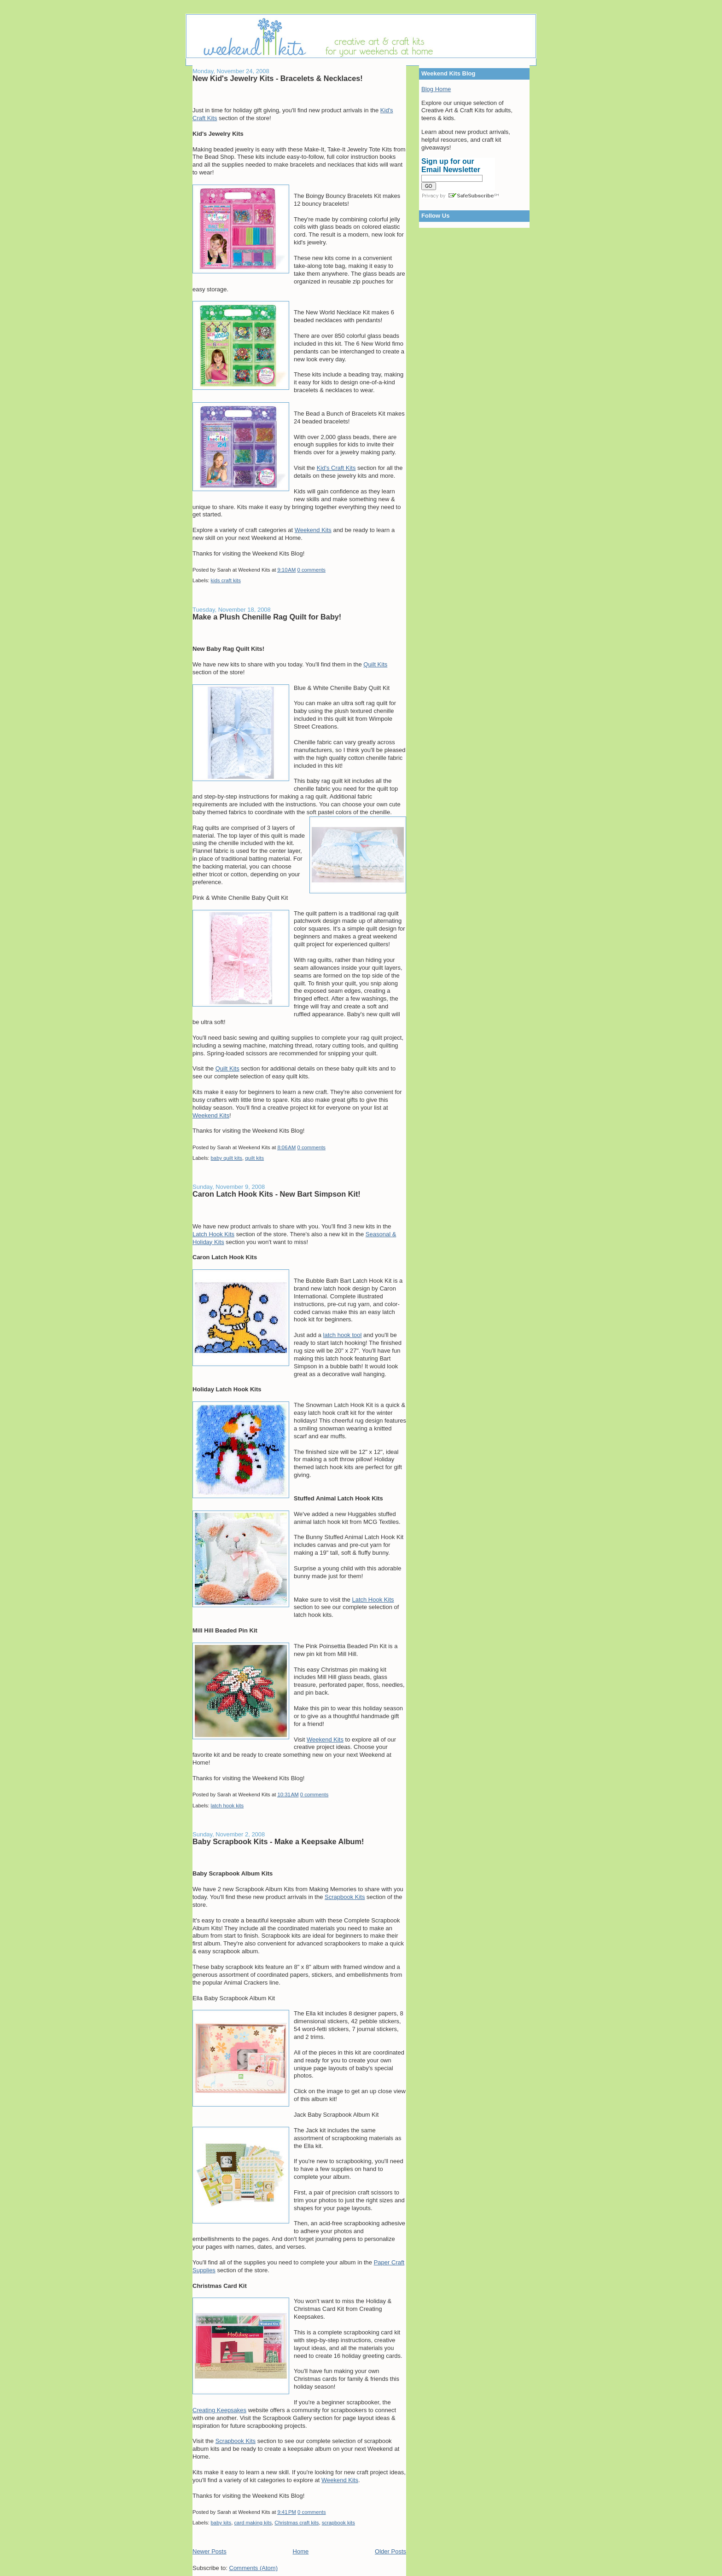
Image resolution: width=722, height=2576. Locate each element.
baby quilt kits (226, 1158)
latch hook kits (227, 1805)
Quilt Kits (375, 664)
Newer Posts (209, 2551)
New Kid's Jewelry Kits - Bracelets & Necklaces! (277, 78)
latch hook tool (342, 1334)
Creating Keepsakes (219, 2410)
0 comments (311, 570)
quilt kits (254, 1158)
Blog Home (436, 89)
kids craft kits (226, 580)
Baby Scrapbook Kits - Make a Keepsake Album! (278, 1841)
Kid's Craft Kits (336, 467)
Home (301, 2551)
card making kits (253, 2522)
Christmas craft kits (296, 2522)
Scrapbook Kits (345, 1896)
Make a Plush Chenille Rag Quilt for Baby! (266, 617)
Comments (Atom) (253, 2567)
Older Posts (390, 2551)
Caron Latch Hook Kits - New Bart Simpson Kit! (276, 1194)
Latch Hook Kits (213, 1234)
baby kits (221, 2522)
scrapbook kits (338, 2522)
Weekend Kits (313, 530)
